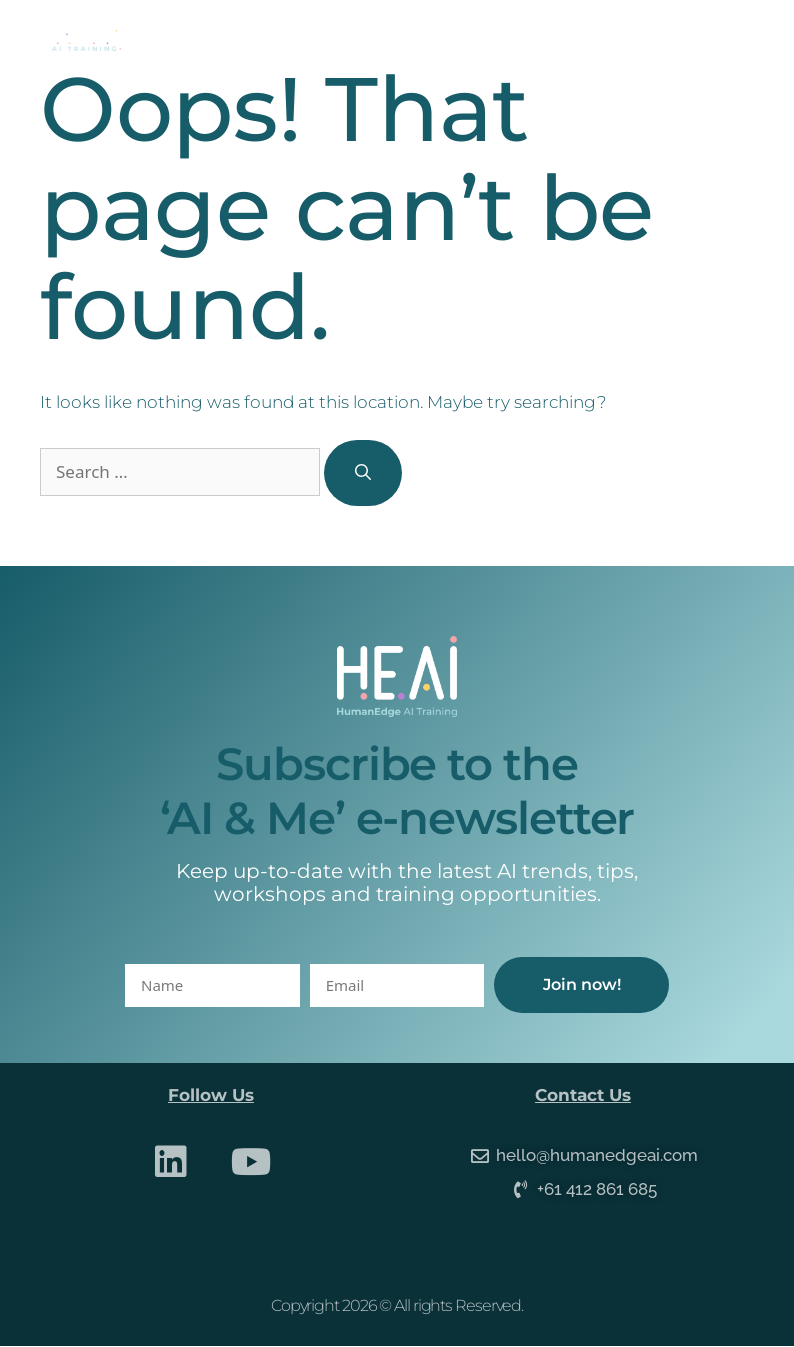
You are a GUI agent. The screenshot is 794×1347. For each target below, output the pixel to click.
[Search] (363, 473)
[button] (735, 40)
